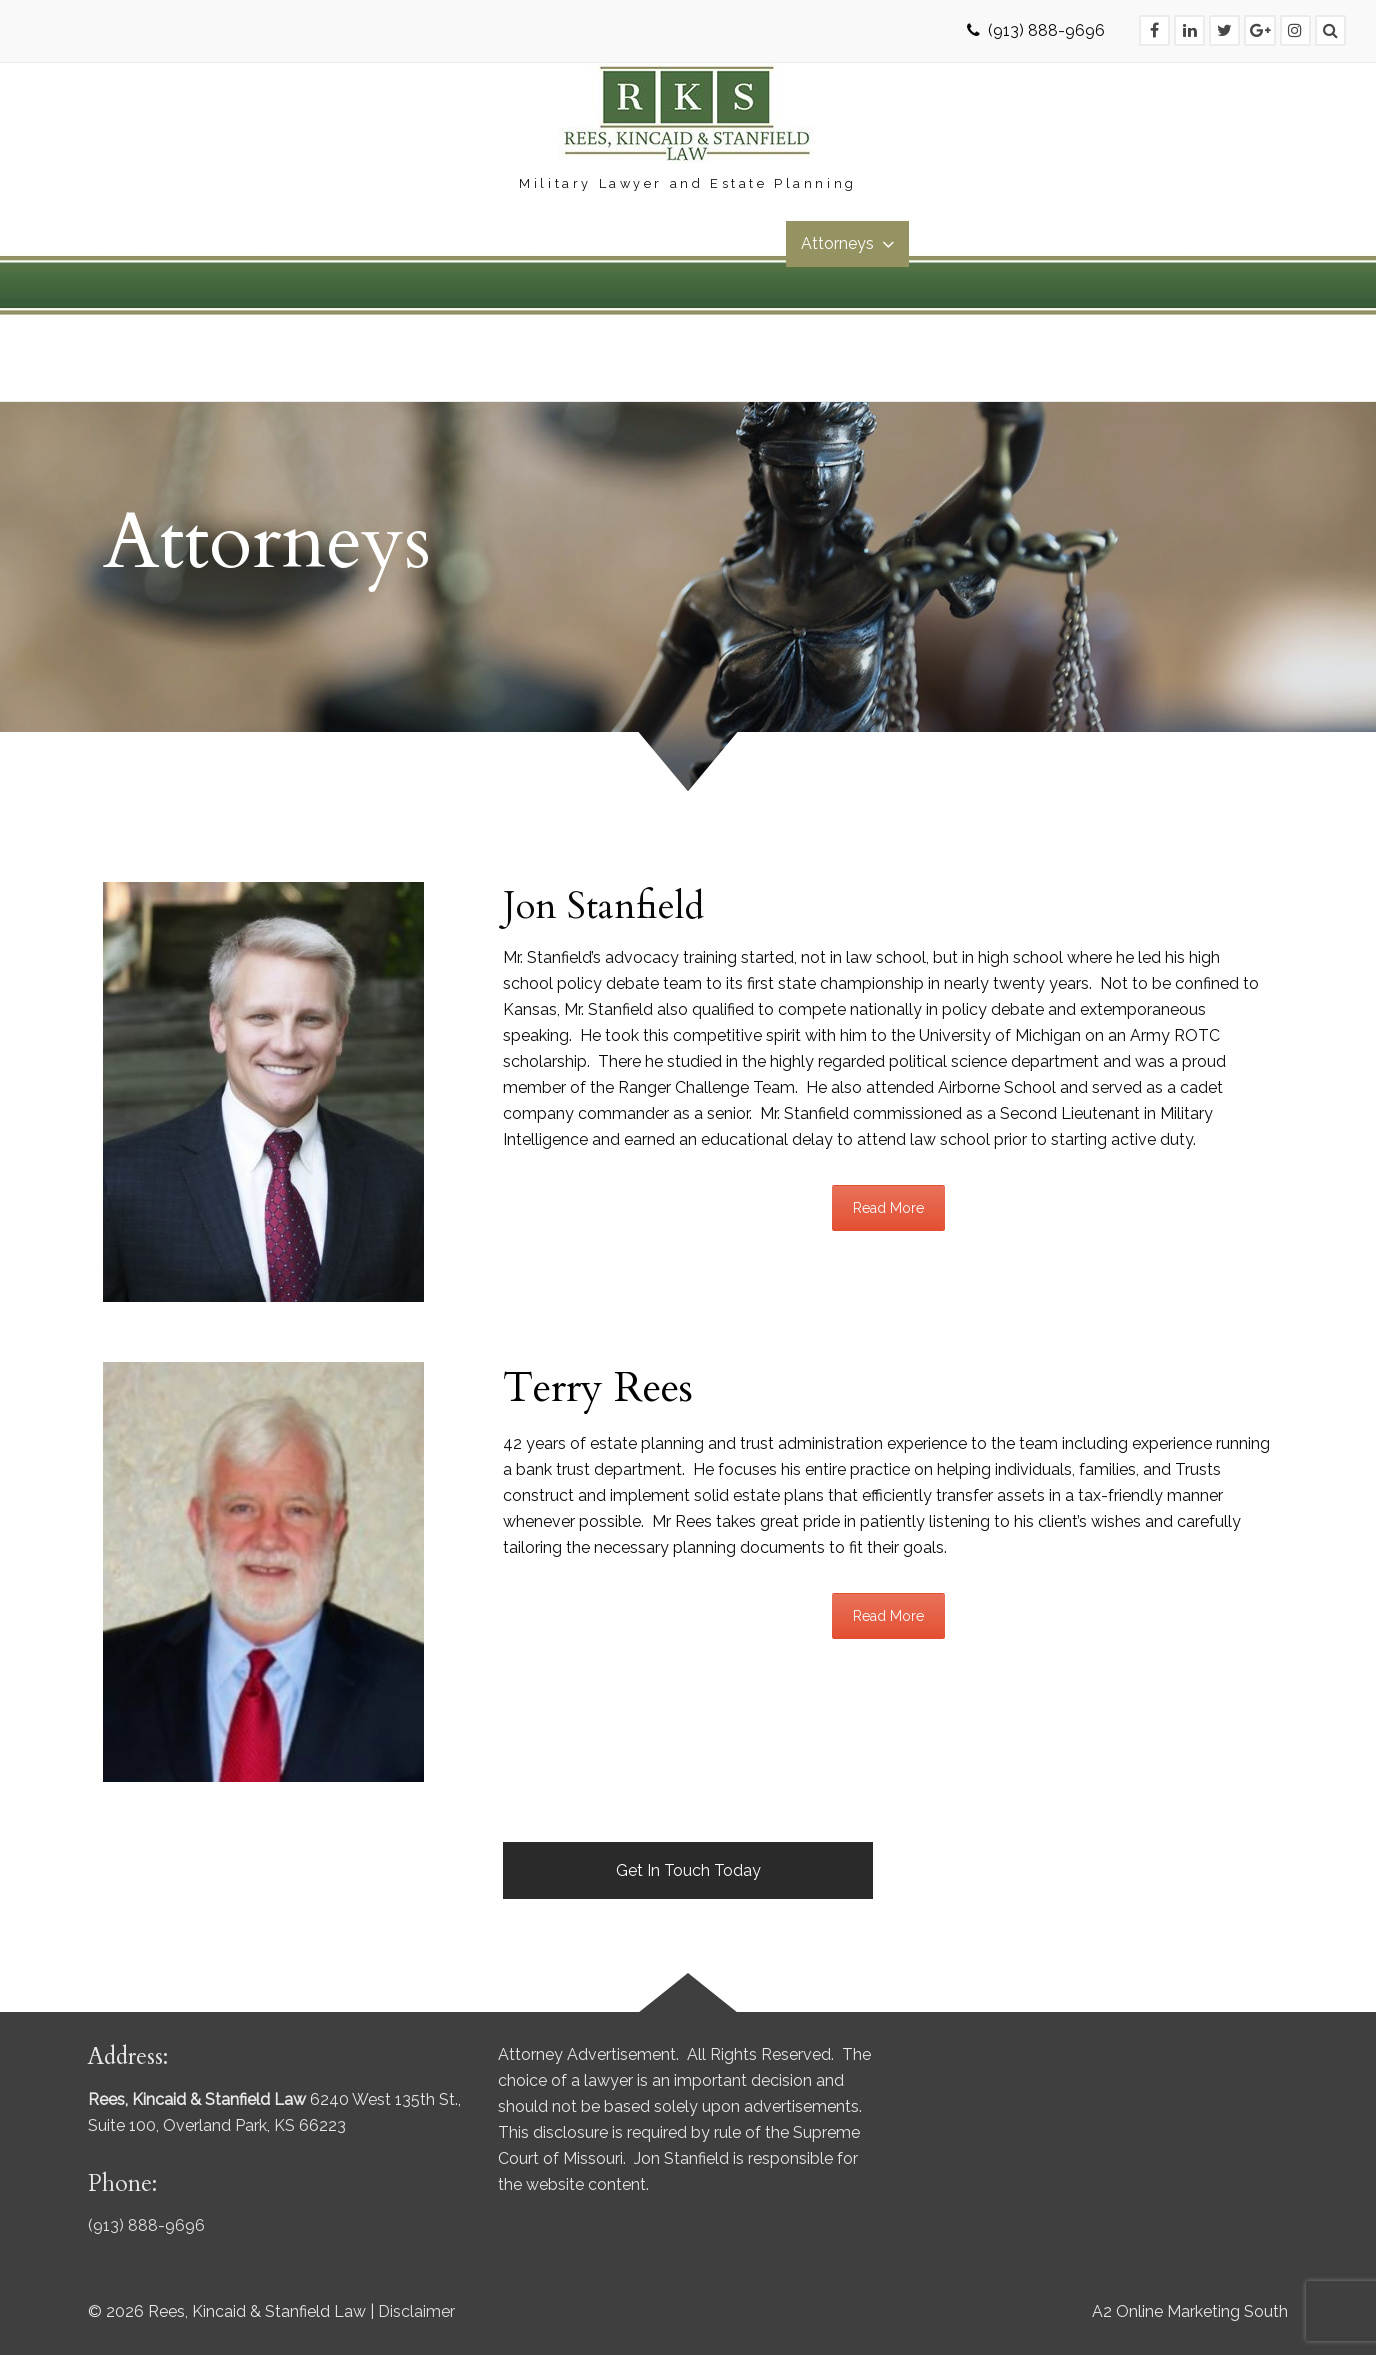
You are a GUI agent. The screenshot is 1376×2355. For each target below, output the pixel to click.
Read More (888, 1208)
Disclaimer (416, 2311)
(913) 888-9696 (1046, 30)
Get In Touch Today (688, 1870)
